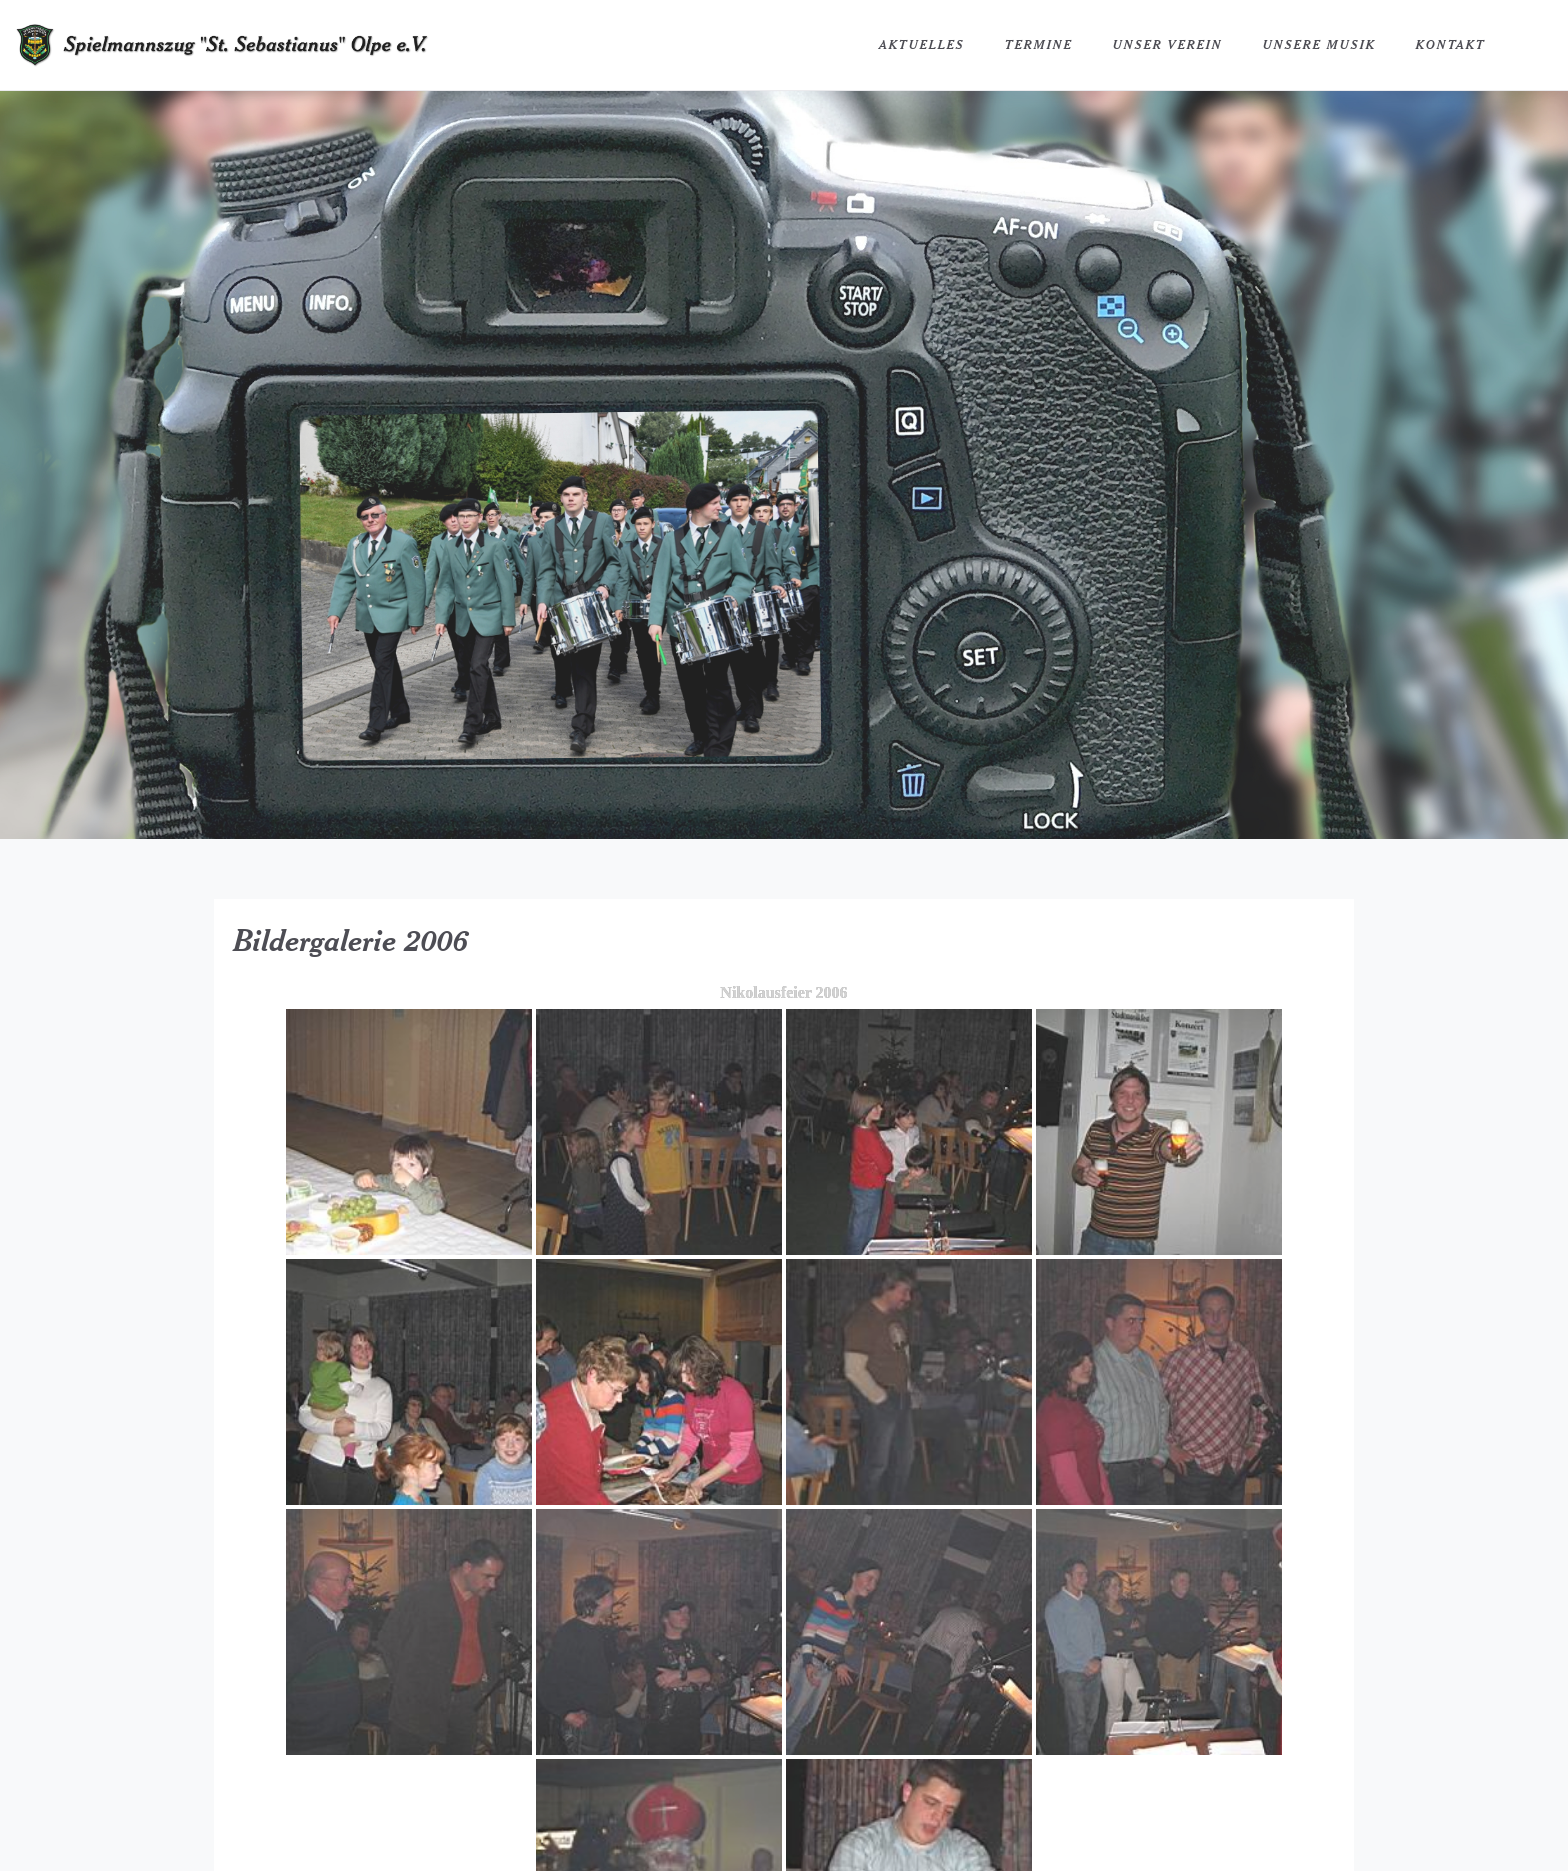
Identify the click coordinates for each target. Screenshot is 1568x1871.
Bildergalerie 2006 (351, 940)
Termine (1039, 44)
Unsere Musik (1319, 44)
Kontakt (1451, 44)
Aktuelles (922, 44)
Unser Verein (1168, 44)
